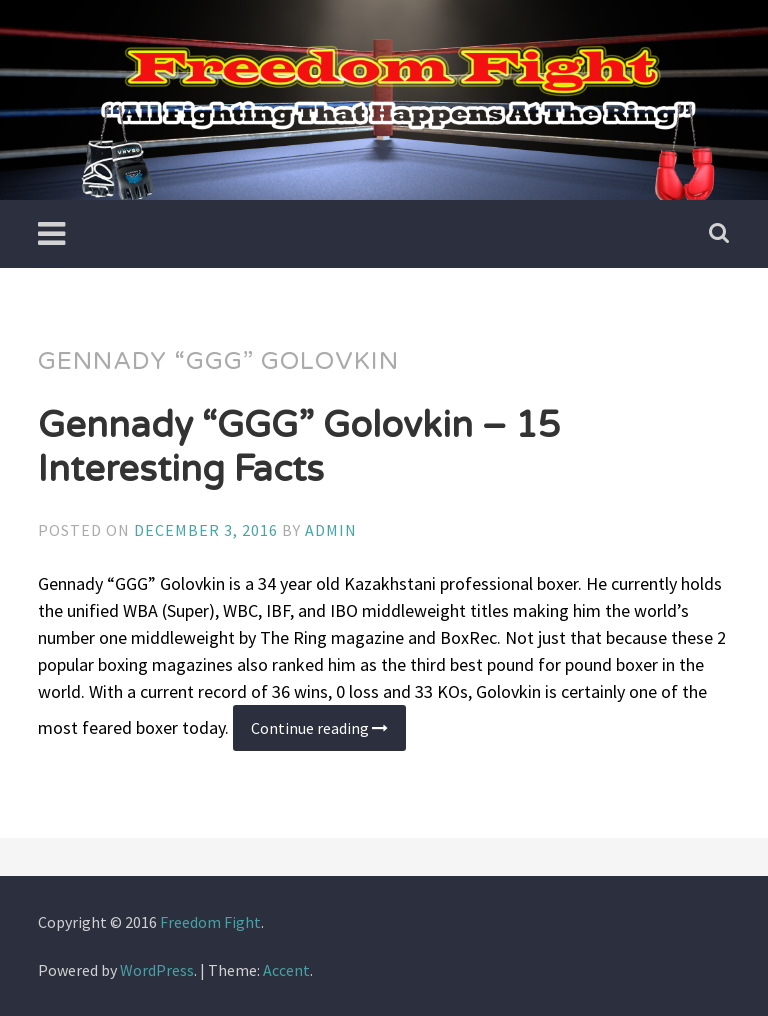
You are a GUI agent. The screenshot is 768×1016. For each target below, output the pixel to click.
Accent (286, 970)
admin (331, 530)
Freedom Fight (210, 922)
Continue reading (328, 734)
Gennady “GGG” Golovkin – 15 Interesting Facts (299, 447)
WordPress (157, 970)
